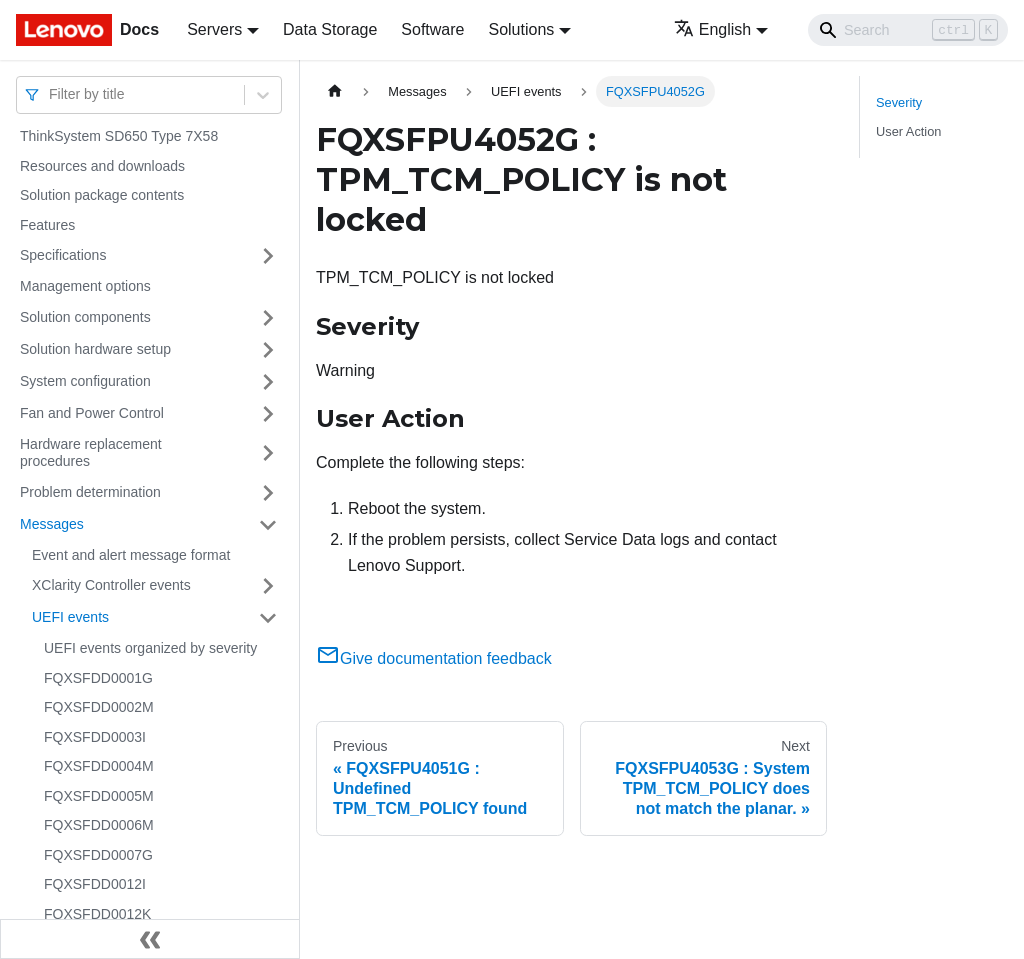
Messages (52, 524)
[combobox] (51, 94)
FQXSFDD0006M (99, 825)
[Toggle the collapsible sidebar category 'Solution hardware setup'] (268, 350)
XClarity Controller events (111, 585)
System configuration (85, 381)
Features (47, 225)
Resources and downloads (102, 166)
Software (432, 29)
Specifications (63, 255)
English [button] (712, 29)
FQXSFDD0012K (97, 914)
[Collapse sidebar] (150, 939)
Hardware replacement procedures (91, 453)
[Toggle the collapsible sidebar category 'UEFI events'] (268, 618)
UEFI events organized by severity (150, 648)
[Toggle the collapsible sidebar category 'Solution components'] (268, 318)
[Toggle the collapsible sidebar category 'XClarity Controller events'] (268, 586)
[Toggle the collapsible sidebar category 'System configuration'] (268, 382)
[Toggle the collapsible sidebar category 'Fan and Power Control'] (268, 414)
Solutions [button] (521, 29)
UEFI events (70, 617)
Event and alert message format (131, 555)
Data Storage (330, 29)
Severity (899, 102)
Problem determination (90, 492)
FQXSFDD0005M (99, 796)
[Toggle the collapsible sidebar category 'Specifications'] (268, 256)
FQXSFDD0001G (98, 678)
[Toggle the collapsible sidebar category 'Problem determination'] (268, 493)
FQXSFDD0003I (95, 737)
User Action (908, 131)
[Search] (908, 30)
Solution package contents (102, 195)
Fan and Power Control (92, 413)
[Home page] (335, 91)
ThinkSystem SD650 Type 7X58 (119, 136)
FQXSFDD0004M (99, 766)
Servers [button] (214, 29)
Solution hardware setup (95, 349)
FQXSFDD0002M (99, 707)
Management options (85, 286)
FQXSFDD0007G (98, 855)
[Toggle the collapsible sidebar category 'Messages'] (268, 525)
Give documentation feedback (434, 658)
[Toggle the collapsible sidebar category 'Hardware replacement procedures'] (268, 453)
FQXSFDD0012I (95, 884)
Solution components (85, 317)
